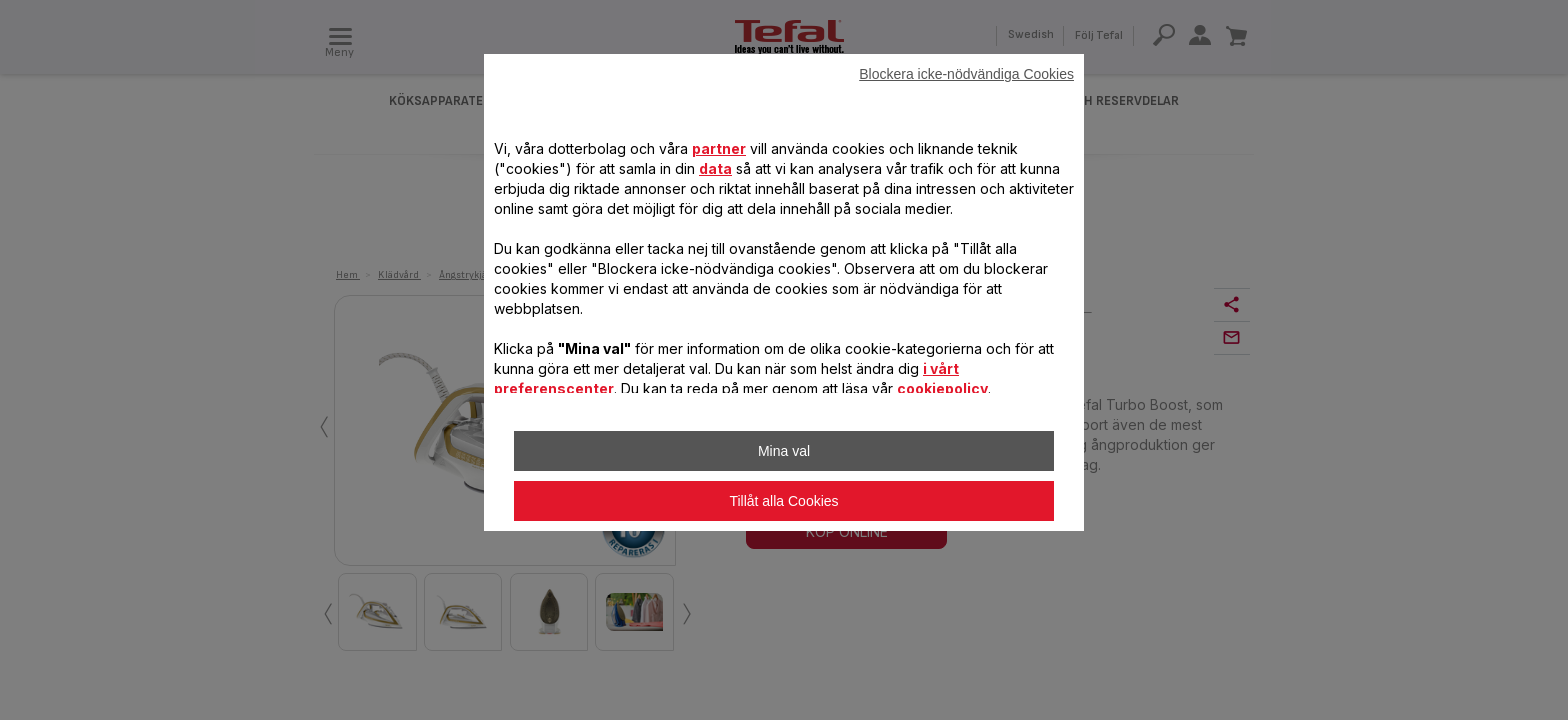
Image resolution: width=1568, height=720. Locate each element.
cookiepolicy (942, 388)
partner (719, 148)
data (715, 168)
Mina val (784, 451)
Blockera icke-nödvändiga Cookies (966, 74)
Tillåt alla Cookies (783, 501)
